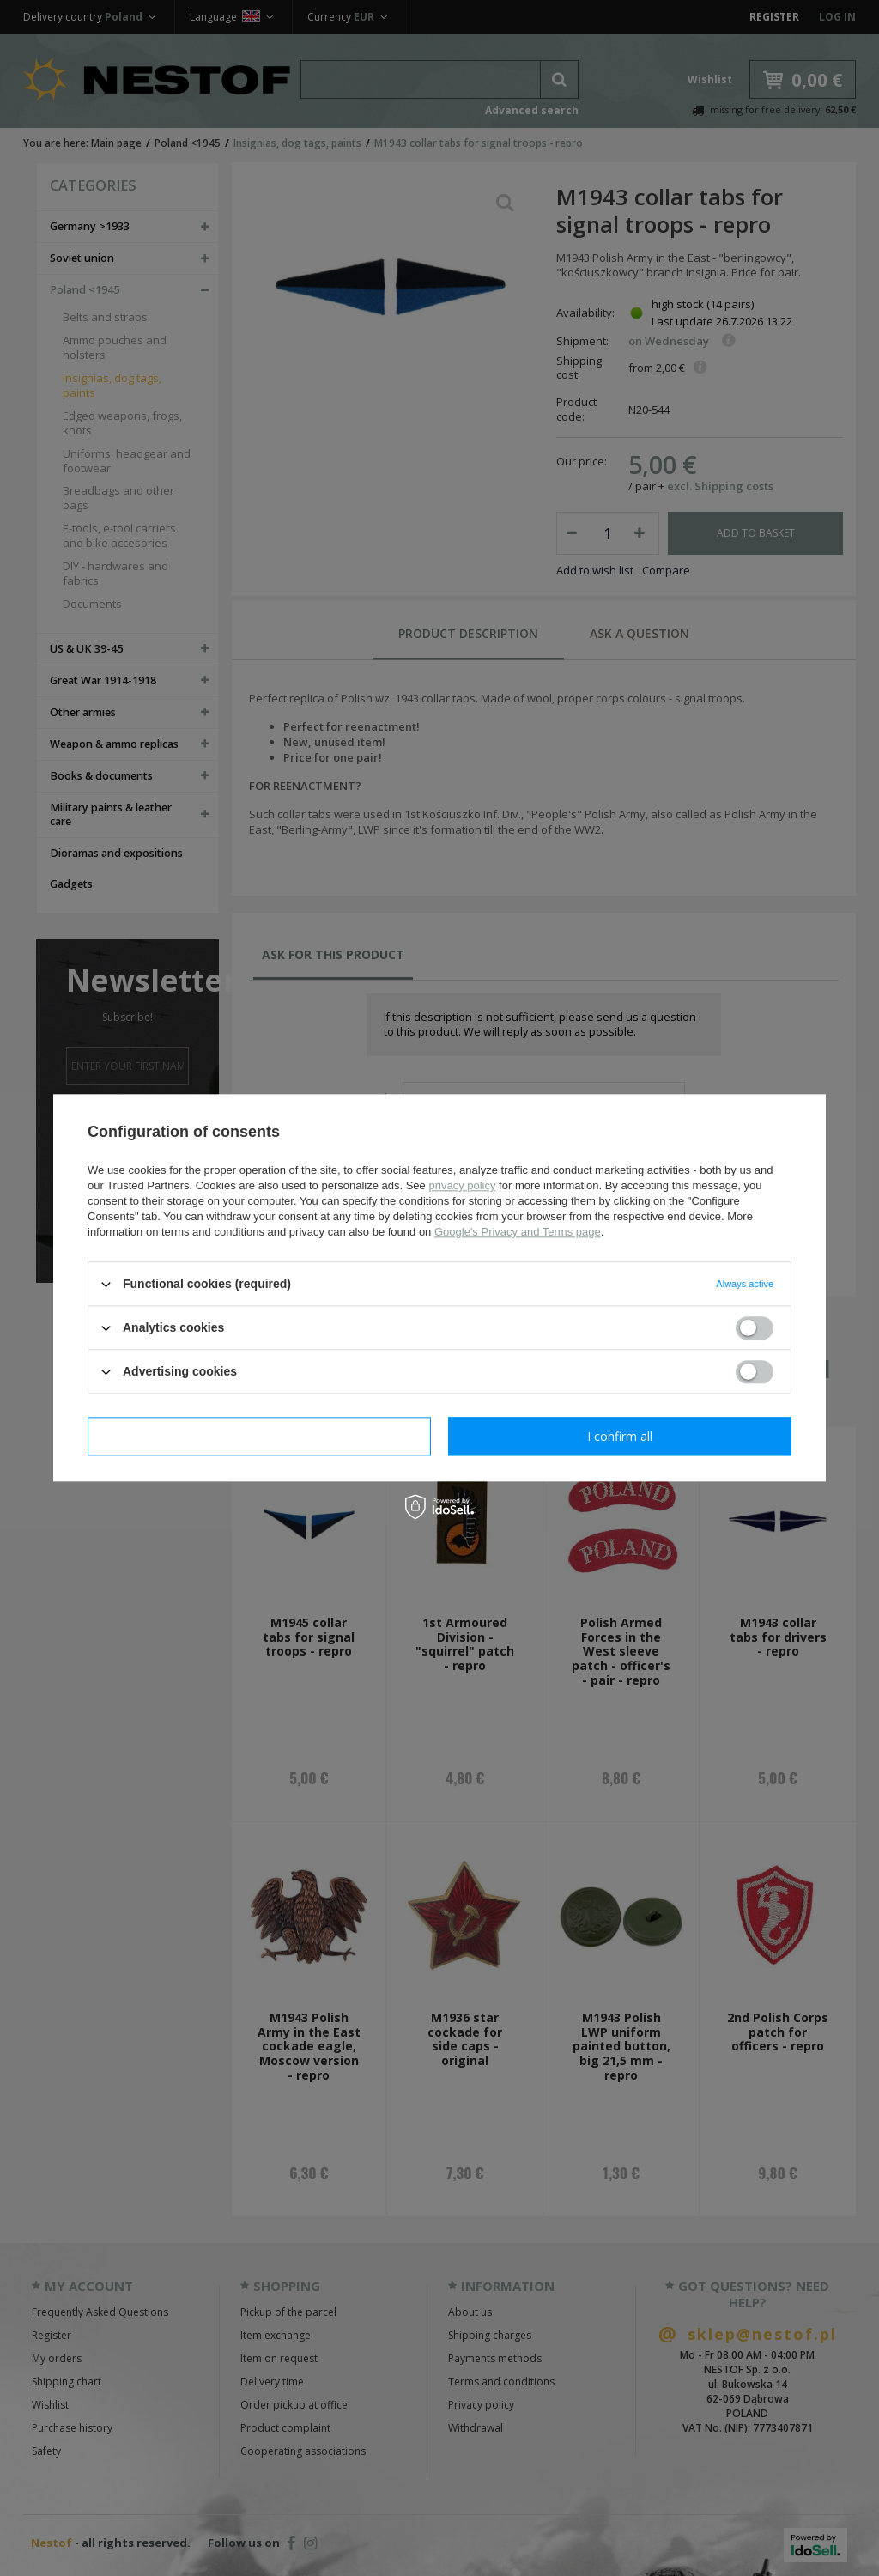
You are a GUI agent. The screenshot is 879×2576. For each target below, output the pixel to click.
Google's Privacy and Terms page (517, 1231)
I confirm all (619, 1436)
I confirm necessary (259, 1436)
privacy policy (461, 1185)
